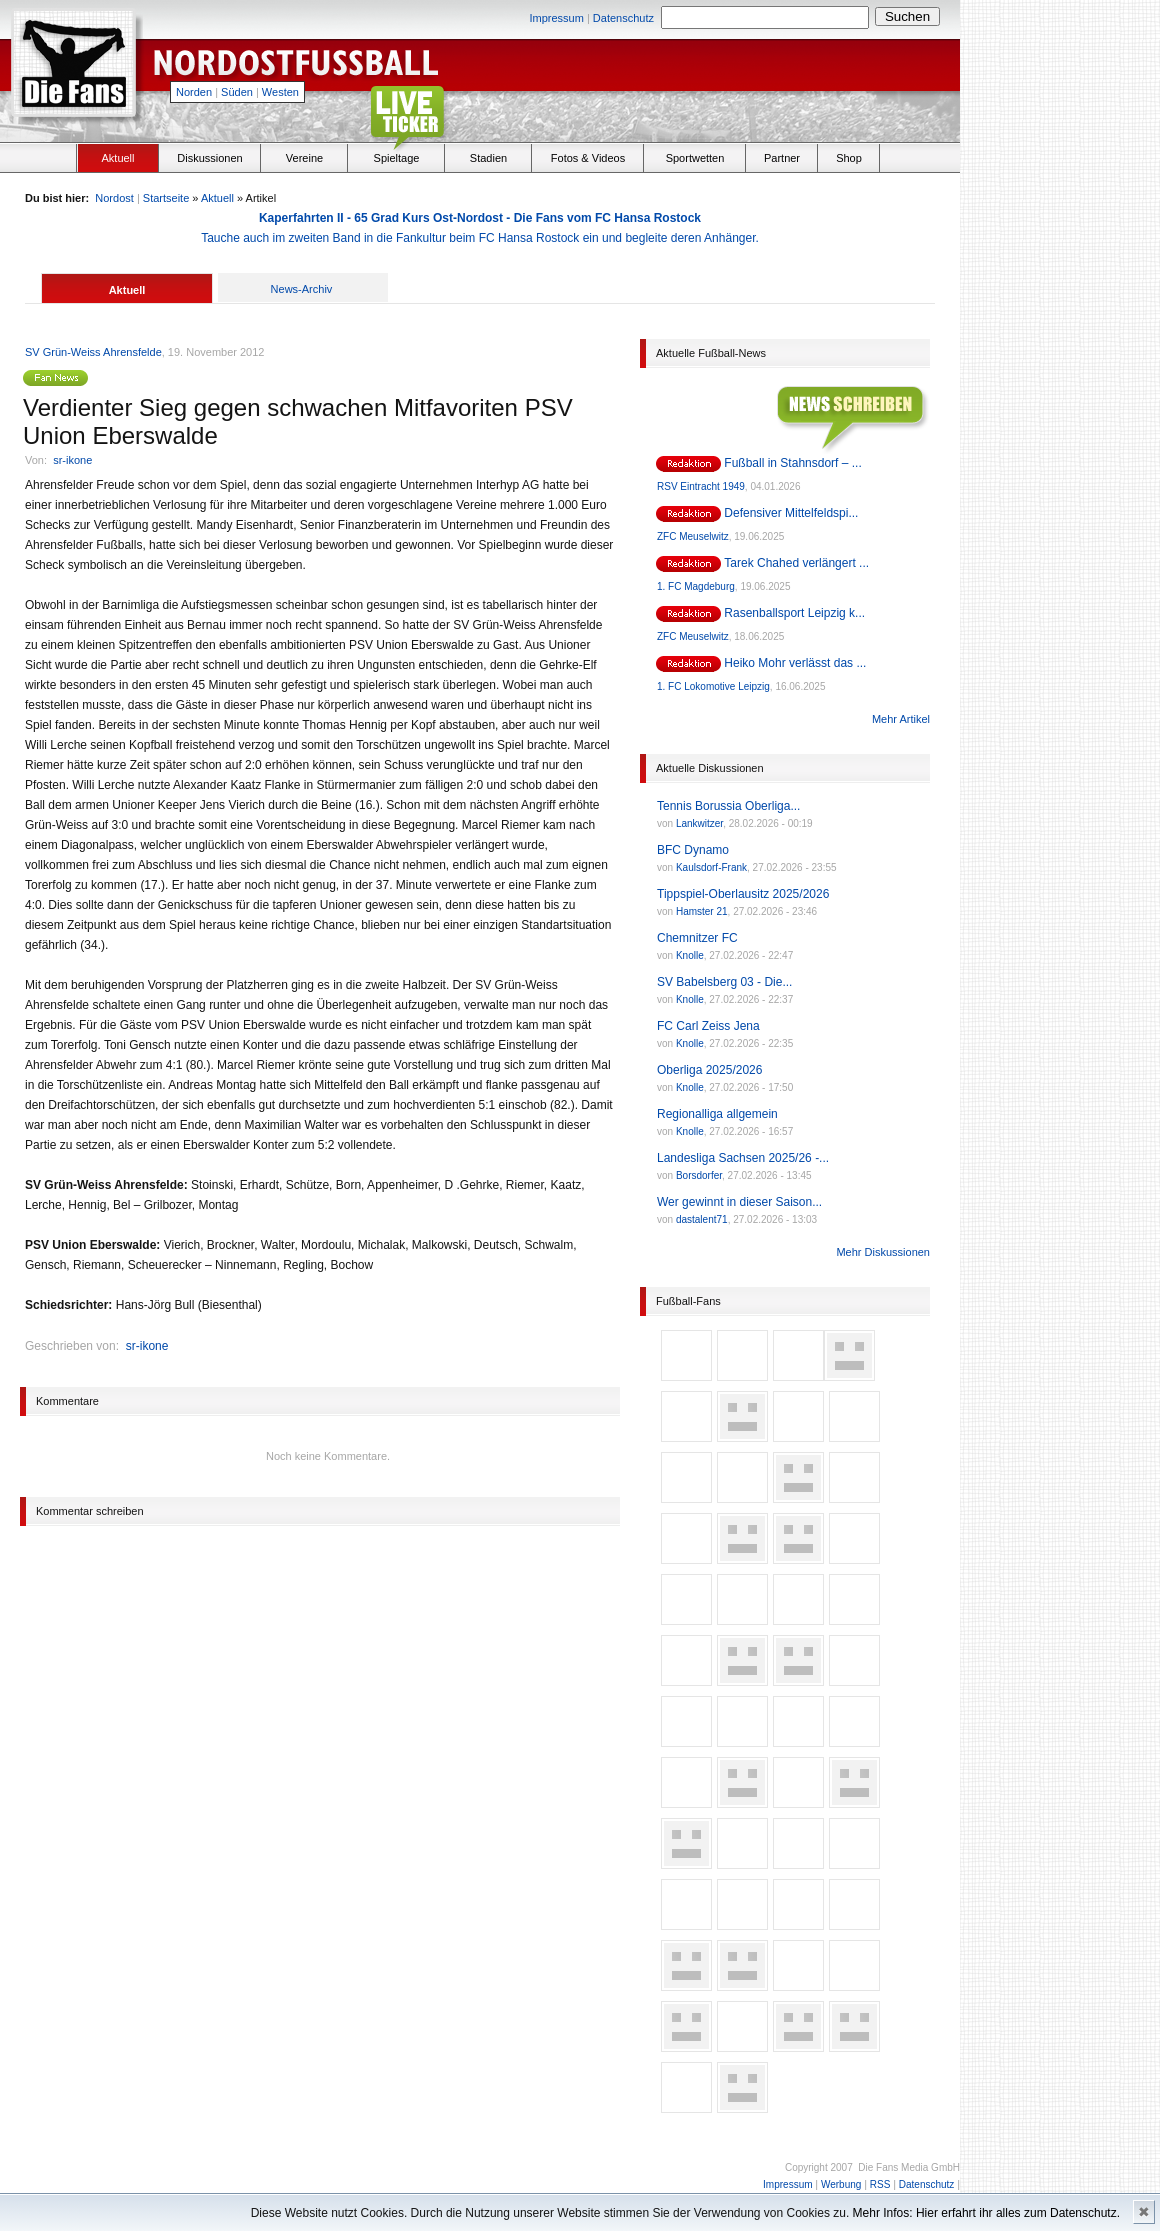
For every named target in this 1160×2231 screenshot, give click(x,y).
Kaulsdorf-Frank (711, 867)
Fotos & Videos (588, 158)
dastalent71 (702, 1219)
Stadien (488, 158)
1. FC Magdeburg (696, 586)
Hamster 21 (702, 911)
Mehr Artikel (901, 719)
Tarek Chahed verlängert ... (796, 563)
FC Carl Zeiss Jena (708, 1026)
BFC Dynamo (693, 850)
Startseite (166, 198)
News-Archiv (302, 289)
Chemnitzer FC (697, 938)
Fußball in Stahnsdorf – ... (792, 463)
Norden (194, 92)
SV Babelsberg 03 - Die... (724, 982)
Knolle (690, 955)
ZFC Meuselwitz (693, 536)
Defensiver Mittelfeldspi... (791, 513)
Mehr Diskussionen (883, 1252)
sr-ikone (72, 460)
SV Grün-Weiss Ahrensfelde (93, 352)
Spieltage (397, 158)
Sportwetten (695, 158)
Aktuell (117, 158)
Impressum (556, 18)
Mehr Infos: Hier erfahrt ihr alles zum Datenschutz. (986, 2213)
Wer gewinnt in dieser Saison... (739, 1202)
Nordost (114, 198)
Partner (782, 158)
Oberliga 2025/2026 (709, 1070)
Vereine (304, 158)
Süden (237, 92)
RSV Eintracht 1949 (701, 486)
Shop (849, 158)
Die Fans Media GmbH (909, 2167)
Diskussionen (209, 158)
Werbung (841, 2184)
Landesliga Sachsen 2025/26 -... (743, 1158)
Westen (280, 92)
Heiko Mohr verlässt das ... (795, 663)
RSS (880, 2184)
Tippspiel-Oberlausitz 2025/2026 (743, 894)
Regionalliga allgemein (717, 1114)
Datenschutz (623, 18)
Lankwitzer (699, 823)
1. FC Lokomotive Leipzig (713, 686)
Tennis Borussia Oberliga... (728, 806)
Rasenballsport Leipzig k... (794, 613)
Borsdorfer (699, 1175)
